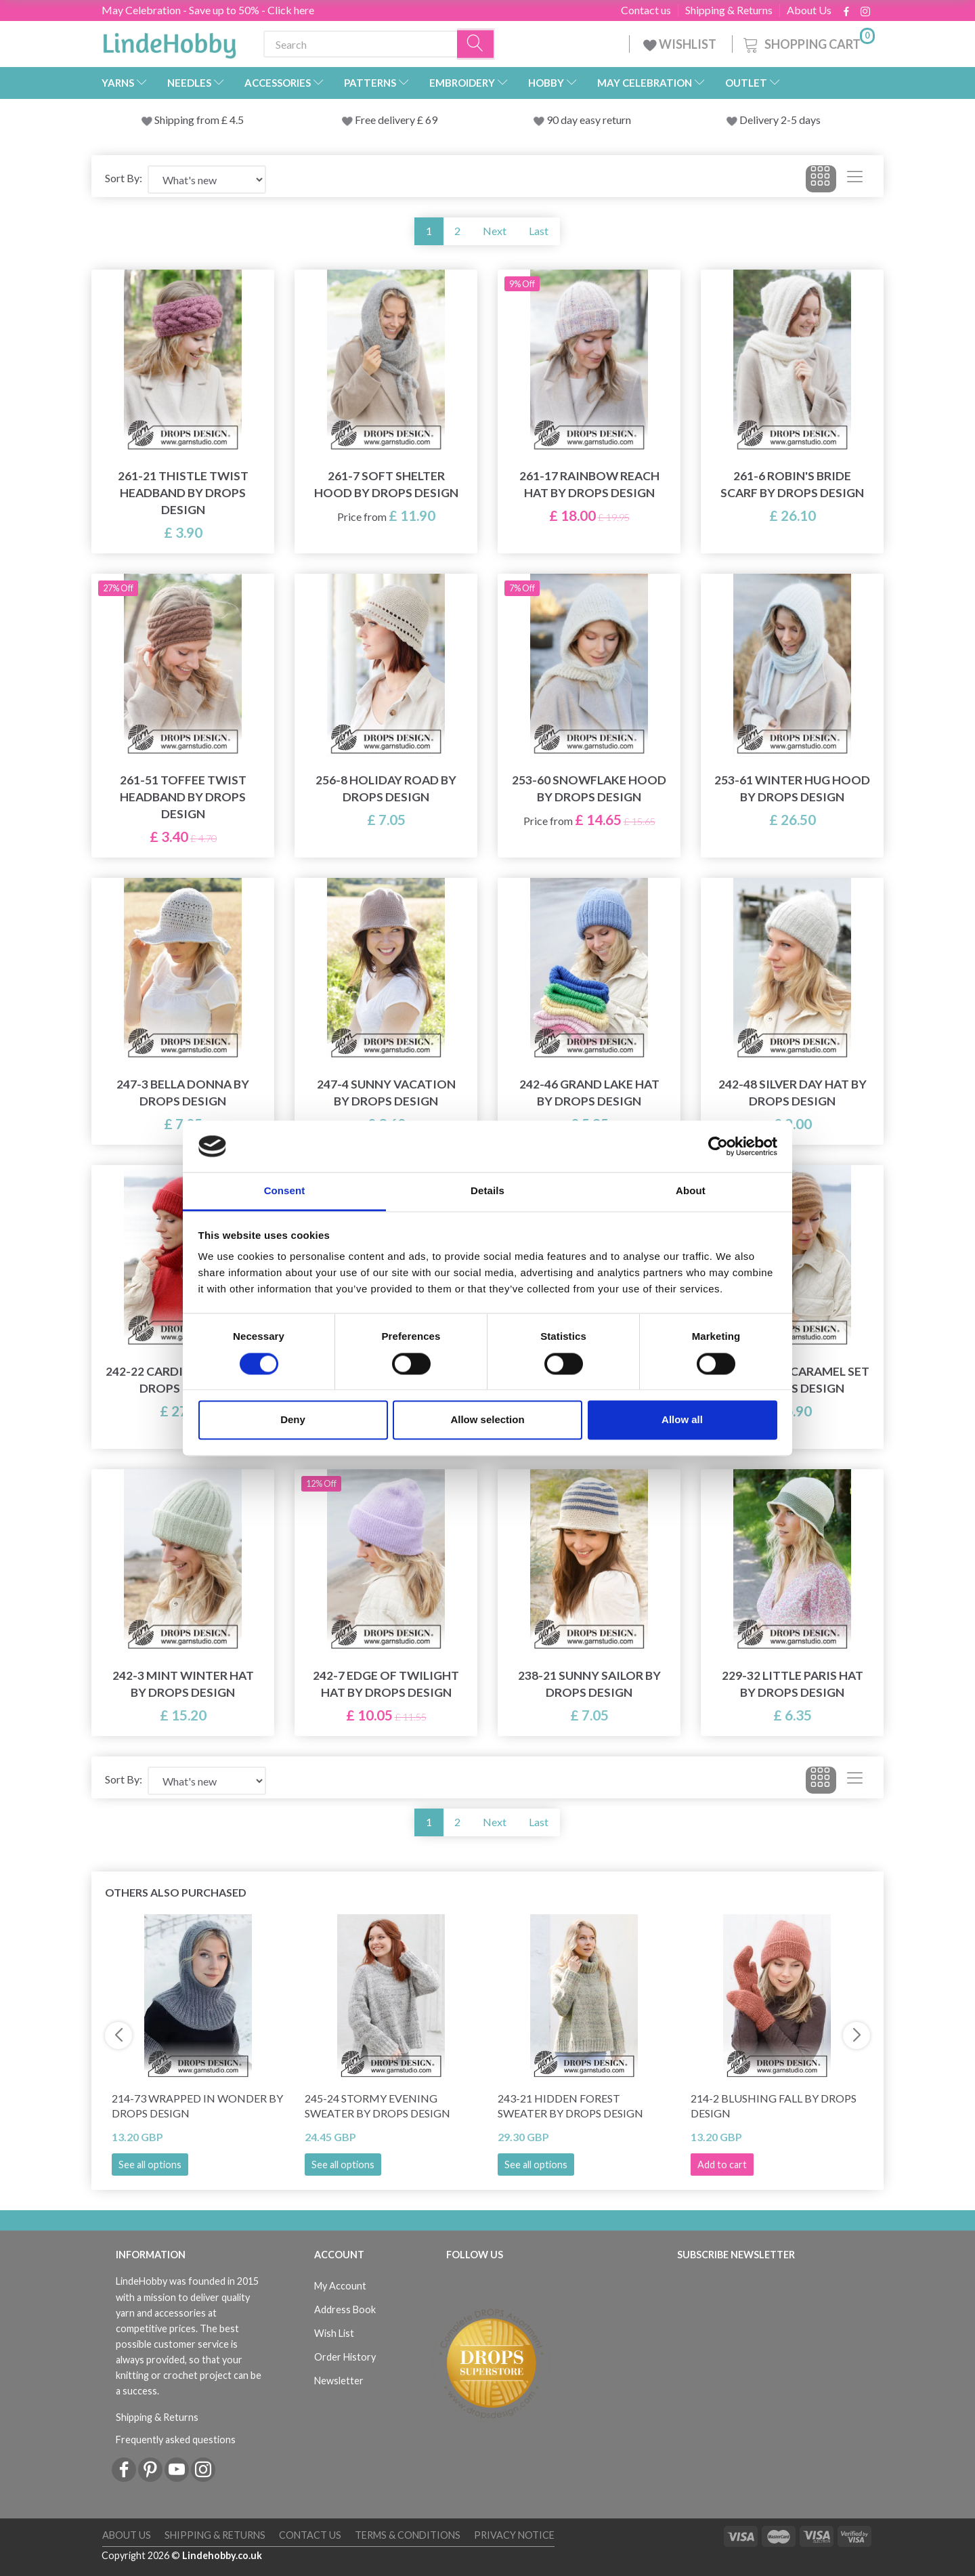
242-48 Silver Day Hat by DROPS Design (792, 1092)
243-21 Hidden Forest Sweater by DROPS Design (570, 2106)
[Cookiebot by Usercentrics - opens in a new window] (718, 1146)
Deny (292, 1420)
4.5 (236, 119)
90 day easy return (588, 119)
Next (494, 230)
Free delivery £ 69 (396, 119)
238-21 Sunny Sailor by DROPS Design (589, 1683)
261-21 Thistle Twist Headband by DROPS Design (183, 493)
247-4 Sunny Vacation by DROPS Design (386, 1092)
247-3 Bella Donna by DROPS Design (182, 1092)
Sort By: (123, 177)
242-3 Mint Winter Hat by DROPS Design (183, 1683)
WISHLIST (680, 44)
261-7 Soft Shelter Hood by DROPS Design (386, 484)
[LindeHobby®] (169, 41)
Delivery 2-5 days (780, 119)
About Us (809, 10)
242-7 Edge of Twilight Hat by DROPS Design (386, 1683)
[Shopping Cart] (808, 42)
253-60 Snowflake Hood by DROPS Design (589, 788)
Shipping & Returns (729, 10)
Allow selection (487, 1420)
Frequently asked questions (176, 2439)
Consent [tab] (284, 1191)
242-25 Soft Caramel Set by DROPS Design (792, 1379)
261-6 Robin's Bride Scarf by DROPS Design (792, 484)
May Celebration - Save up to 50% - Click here (208, 9)
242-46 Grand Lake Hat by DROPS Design (589, 1092)
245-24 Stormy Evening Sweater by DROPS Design (377, 2106)
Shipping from (187, 119)
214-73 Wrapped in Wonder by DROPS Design (197, 2106)
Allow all (682, 1420)
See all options (149, 2164)
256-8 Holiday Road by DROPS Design (386, 788)
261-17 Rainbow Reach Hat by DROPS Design (589, 484)
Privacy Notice (514, 2535)
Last (538, 230)
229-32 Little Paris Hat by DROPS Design (792, 1683)
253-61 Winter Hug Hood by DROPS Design (792, 788)
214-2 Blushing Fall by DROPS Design (774, 2106)
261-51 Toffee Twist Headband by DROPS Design (183, 797)
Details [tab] (487, 1191)
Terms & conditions (407, 2535)
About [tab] (691, 1191)
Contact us (646, 10)
